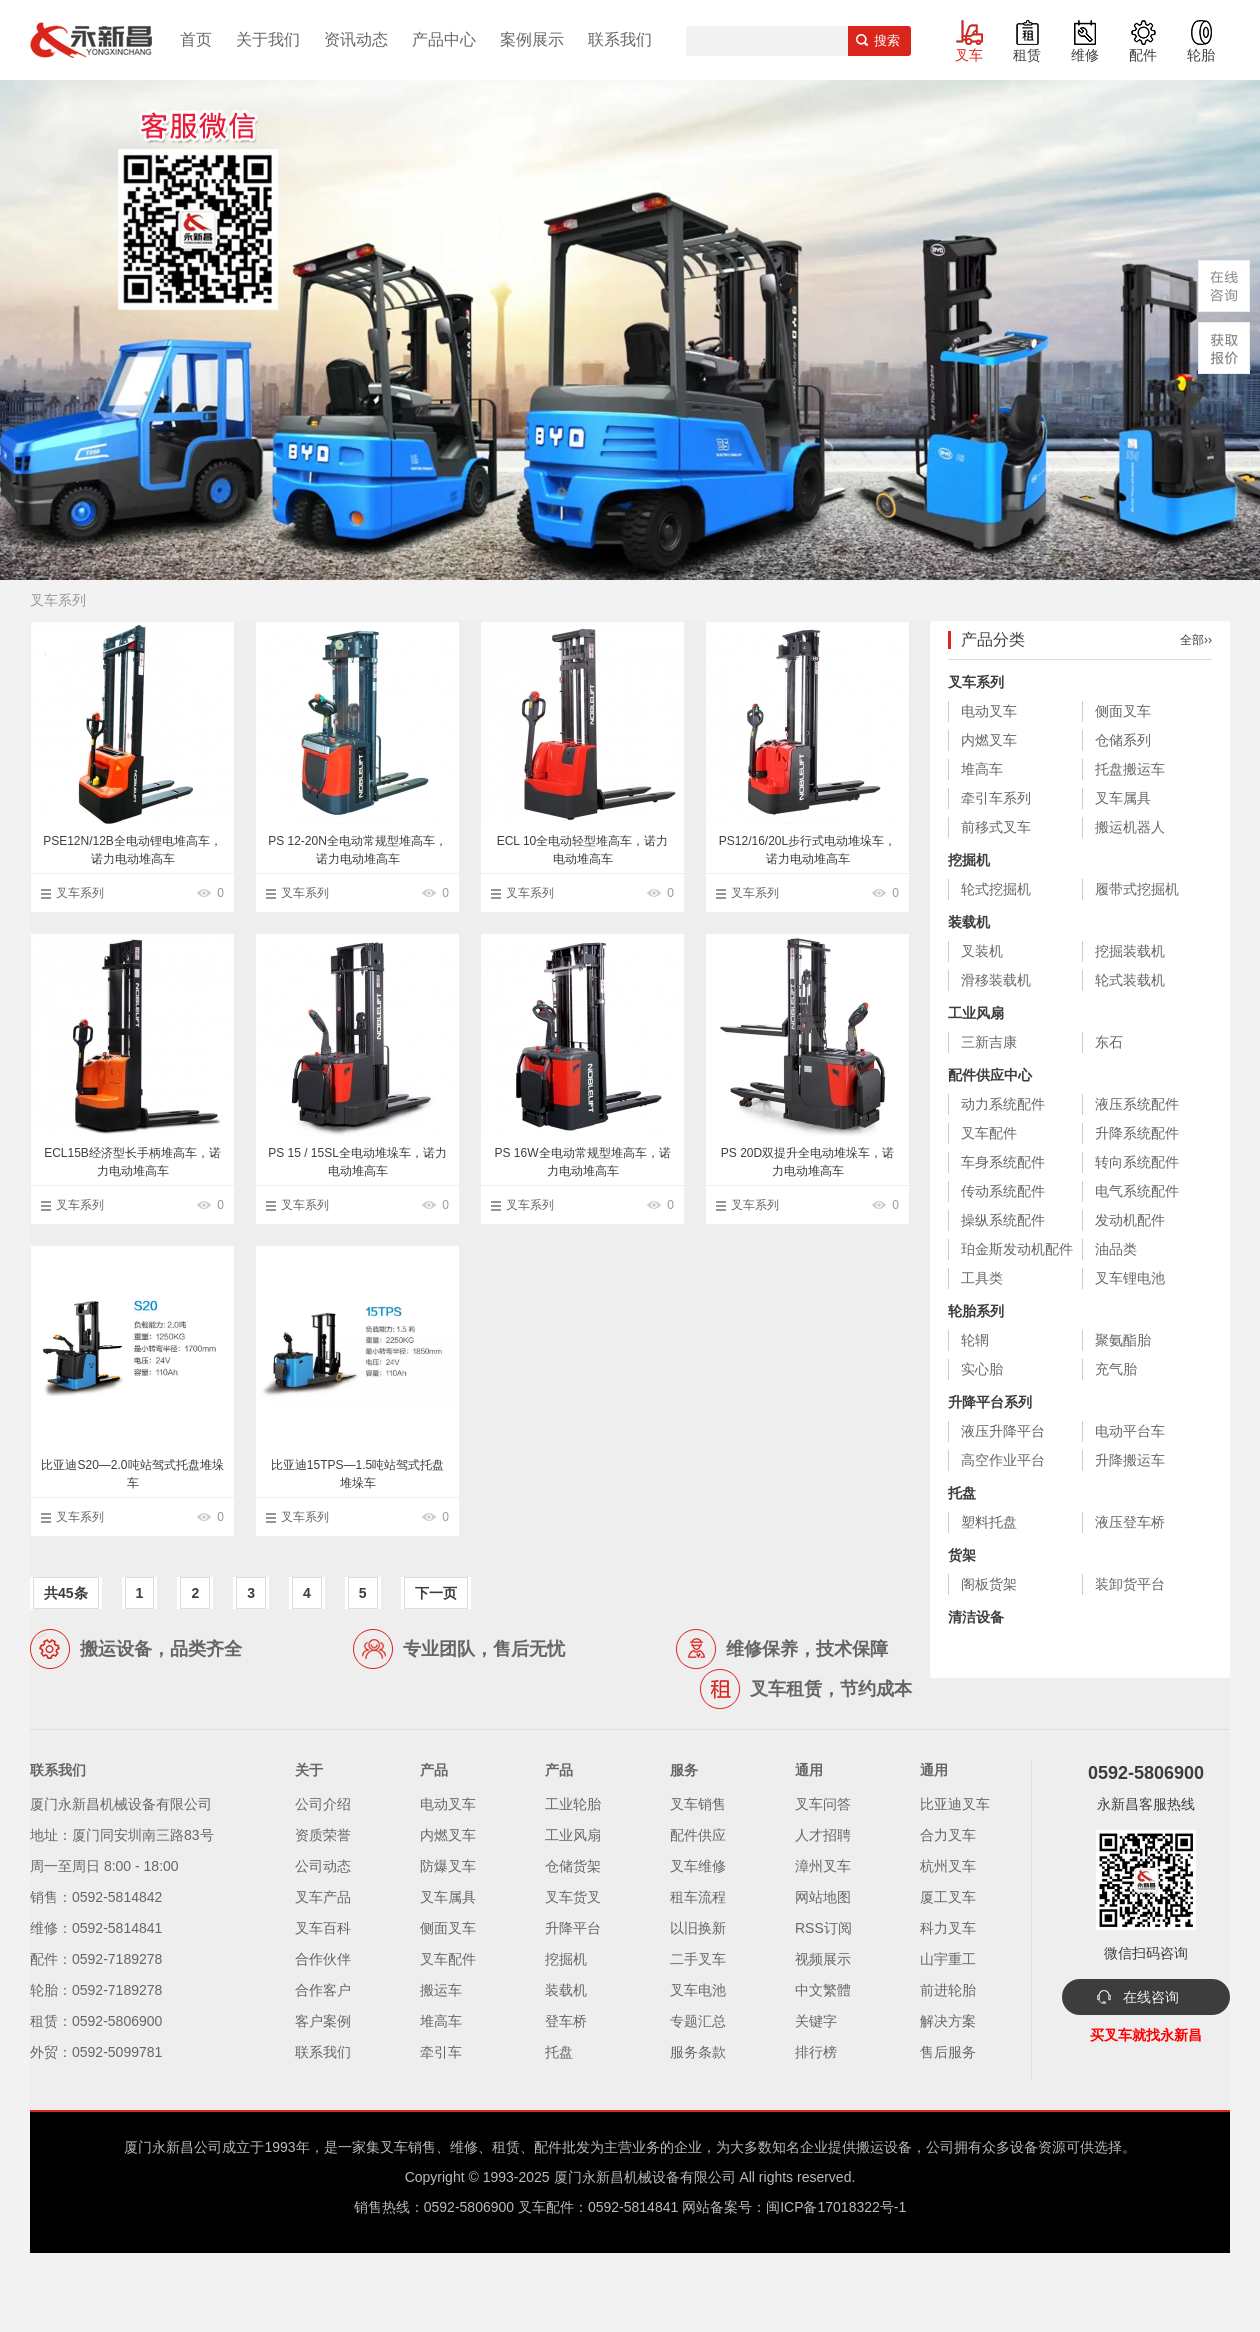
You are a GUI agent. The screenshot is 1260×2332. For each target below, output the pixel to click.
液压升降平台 (1003, 1431)
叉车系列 (80, 893)
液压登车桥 (1130, 1522)
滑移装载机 (996, 980)
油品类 (1116, 1249)
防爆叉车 (448, 1866)
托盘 (962, 1493)
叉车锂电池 (1130, 1278)
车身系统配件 (1003, 1162)
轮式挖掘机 (996, 889)
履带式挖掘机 (1137, 889)
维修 (1085, 55)
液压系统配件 (1137, 1104)
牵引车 (441, 2052)
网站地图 (823, 1897)
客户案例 (323, 2021)
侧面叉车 (1123, 711)
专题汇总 (698, 2021)
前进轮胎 (948, 1990)
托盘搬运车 (1130, 769)
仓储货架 (573, 1866)
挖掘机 (969, 860)
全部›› (1196, 640)
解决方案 (948, 2021)
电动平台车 (1130, 1431)
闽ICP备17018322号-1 (836, 2207)
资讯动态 (356, 39)
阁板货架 (989, 1584)
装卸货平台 (1130, 1584)
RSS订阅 (823, 1928)
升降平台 (573, 1928)
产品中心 (444, 39)
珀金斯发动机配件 (1017, 1249)
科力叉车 (948, 1928)
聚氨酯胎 (1123, 1340)
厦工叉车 (948, 1897)
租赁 (1027, 55)
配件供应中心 (990, 1075)
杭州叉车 (948, 1866)
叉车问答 (823, 1804)
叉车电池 (698, 1990)
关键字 (816, 2021)
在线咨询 (1151, 1997)
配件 (1143, 55)
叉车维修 (698, 1866)
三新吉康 (989, 1042)
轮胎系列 (976, 1311)
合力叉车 (948, 1835)
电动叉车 (989, 711)
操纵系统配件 (1003, 1220)
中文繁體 (823, 1990)
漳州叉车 (823, 1866)
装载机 (969, 922)
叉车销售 (698, 1804)
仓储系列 (1123, 740)
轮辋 (975, 1340)
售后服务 (948, 2052)
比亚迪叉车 (955, 1804)
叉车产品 (323, 1897)
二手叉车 (698, 1959)
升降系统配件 (1137, 1133)
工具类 (982, 1278)
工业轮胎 (573, 1804)
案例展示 (532, 39)
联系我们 (620, 39)
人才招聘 (823, 1835)
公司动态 (323, 1866)
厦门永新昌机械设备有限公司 (645, 2177)
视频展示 (823, 1959)
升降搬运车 (1130, 1460)
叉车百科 (323, 1928)
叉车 (969, 55)
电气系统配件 (1137, 1191)
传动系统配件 (1003, 1191)
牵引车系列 (996, 798)
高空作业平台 (1003, 1460)
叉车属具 (1123, 798)
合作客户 (323, 1990)
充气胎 (1116, 1369)
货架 (962, 1555)
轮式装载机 (1130, 980)
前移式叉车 (996, 827)
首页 (196, 39)
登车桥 (566, 2021)
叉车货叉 (573, 1897)
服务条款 (698, 2052)
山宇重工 (948, 1959)
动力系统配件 (1003, 1104)
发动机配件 (1130, 1220)
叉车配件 (989, 1133)
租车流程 (698, 1897)
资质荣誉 (323, 1835)
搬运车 (441, 1990)
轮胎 (1201, 55)
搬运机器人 (1130, 827)
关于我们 (268, 39)
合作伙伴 (323, 1959)
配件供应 (698, 1835)
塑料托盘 (989, 1522)
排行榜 (816, 2052)
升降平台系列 (990, 1402)
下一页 (436, 1593)
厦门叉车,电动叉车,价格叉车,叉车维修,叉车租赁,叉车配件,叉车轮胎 (91, 40)
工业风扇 (976, 1013)
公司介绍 (323, 1804)
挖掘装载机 (1130, 951)
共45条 (66, 1593)
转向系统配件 (1137, 1162)
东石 (1109, 1042)
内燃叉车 (989, 740)
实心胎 (982, 1369)
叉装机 (982, 951)
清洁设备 (976, 1617)
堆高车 (982, 769)
